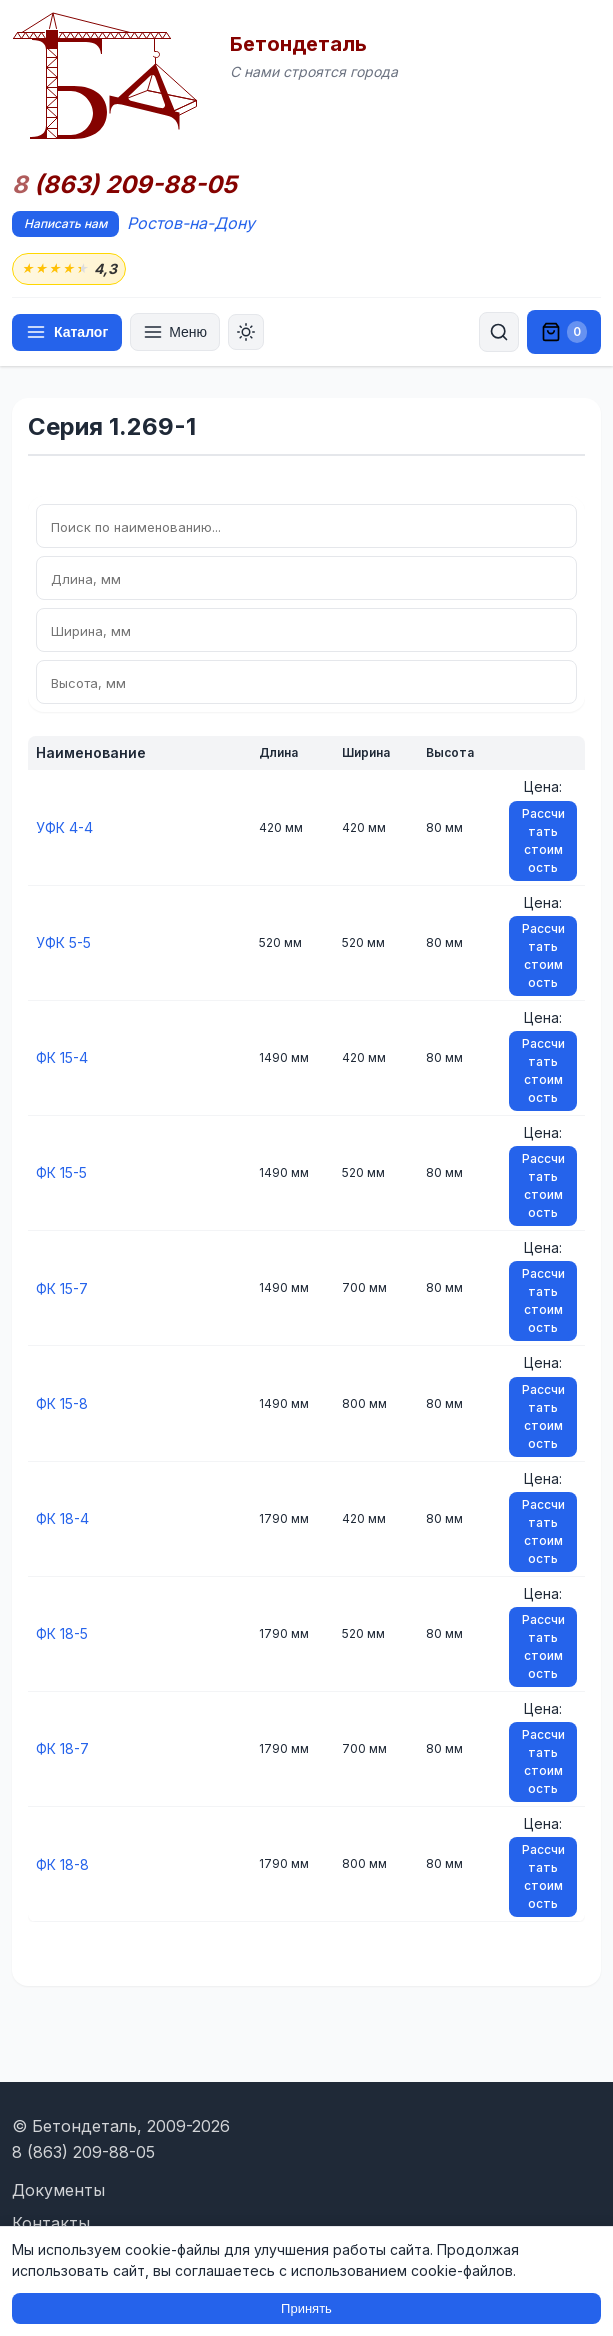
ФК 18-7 (62, 1748)
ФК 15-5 (61, 1172)
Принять (306, 2308)
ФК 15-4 (62, 1057)
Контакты (51, 2223)
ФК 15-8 (62, 1403)
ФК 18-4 (62, 1518)
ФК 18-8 (62, 1864)
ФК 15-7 (62, 1288)
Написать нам (65, 223)
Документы (58, 2190)
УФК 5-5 (63, 942)
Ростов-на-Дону (191, 223)
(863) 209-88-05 (124, 185)
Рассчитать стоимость (543, 840)
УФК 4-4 (64, 827)
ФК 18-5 (62, 1633)
